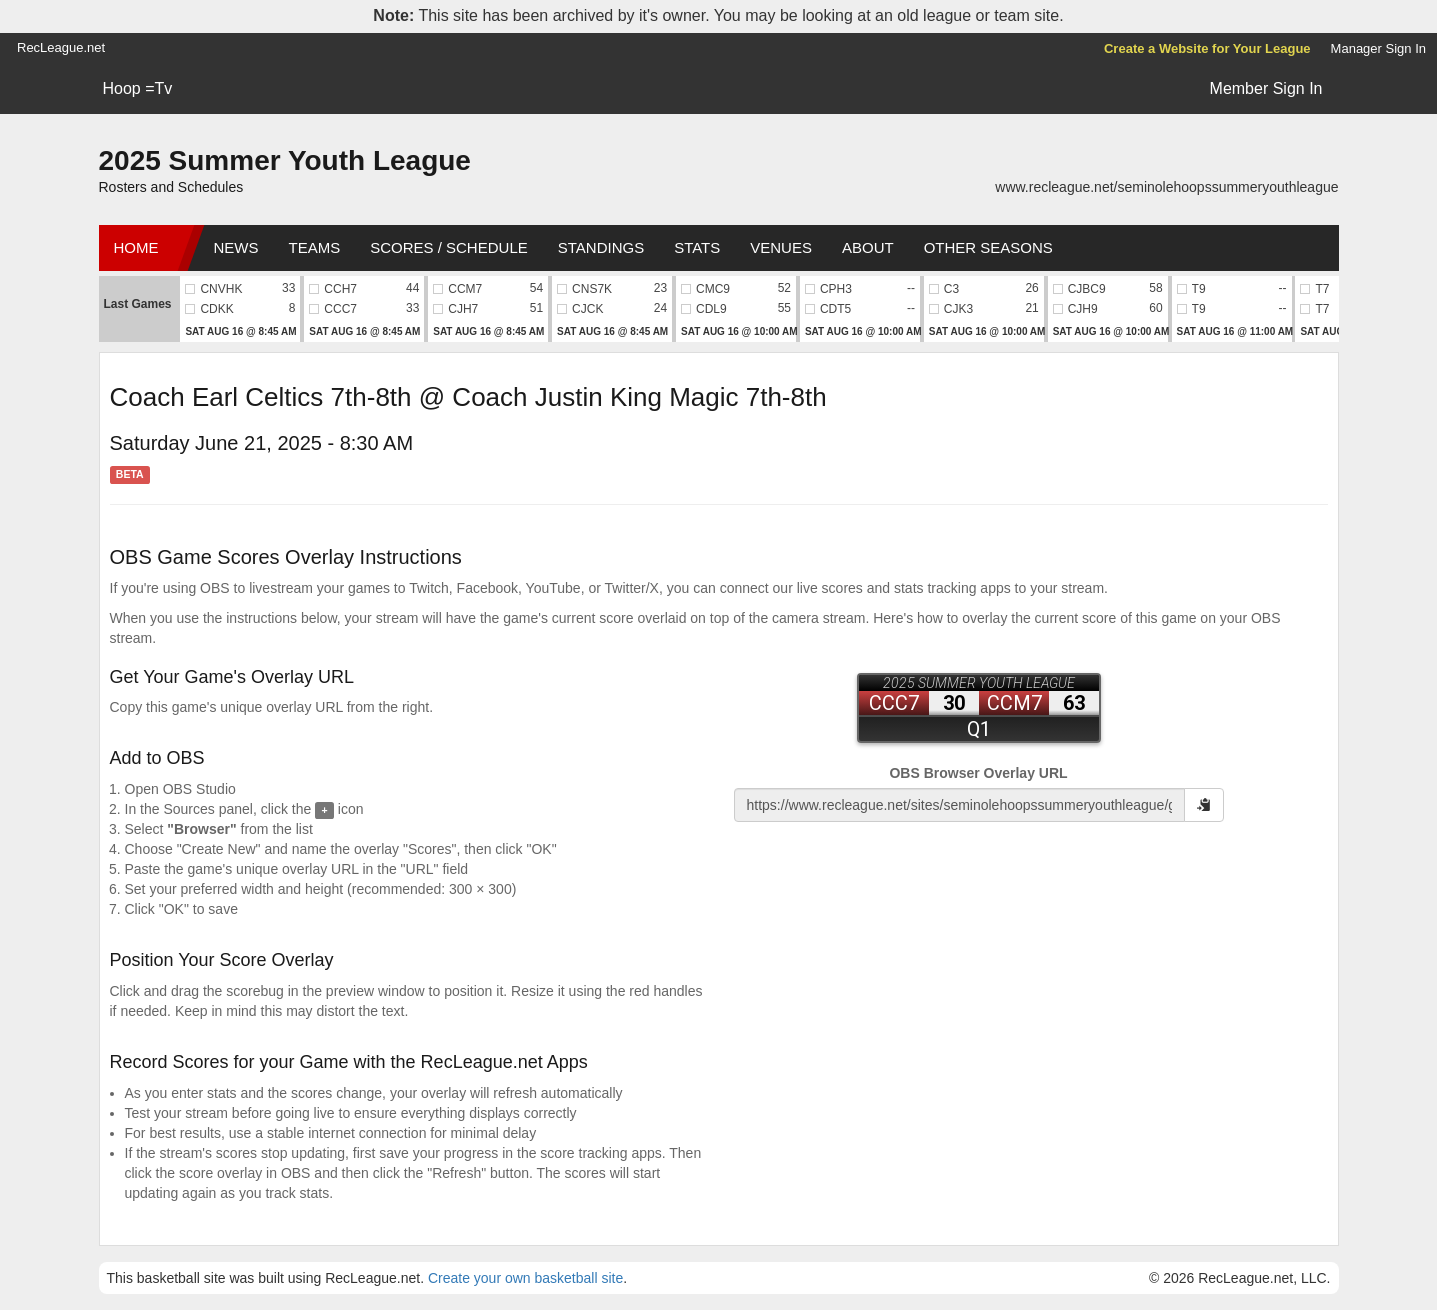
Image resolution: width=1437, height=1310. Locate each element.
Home (136, 247)
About (868, 247)
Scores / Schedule (449, 247)
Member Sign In (1266, 88)
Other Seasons (988, 247)
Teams (315, 247)
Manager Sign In (1378, 48)
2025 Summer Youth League (285, 160)
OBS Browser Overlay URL (978, 773)
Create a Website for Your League (1207, 48)
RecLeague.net (61, 47)
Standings (601, 247)
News (236, 247)
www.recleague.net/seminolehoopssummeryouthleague (1166, 187)
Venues (781, 247)
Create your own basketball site (525, 1278)
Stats (697, 247)
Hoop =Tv (138, 88)
